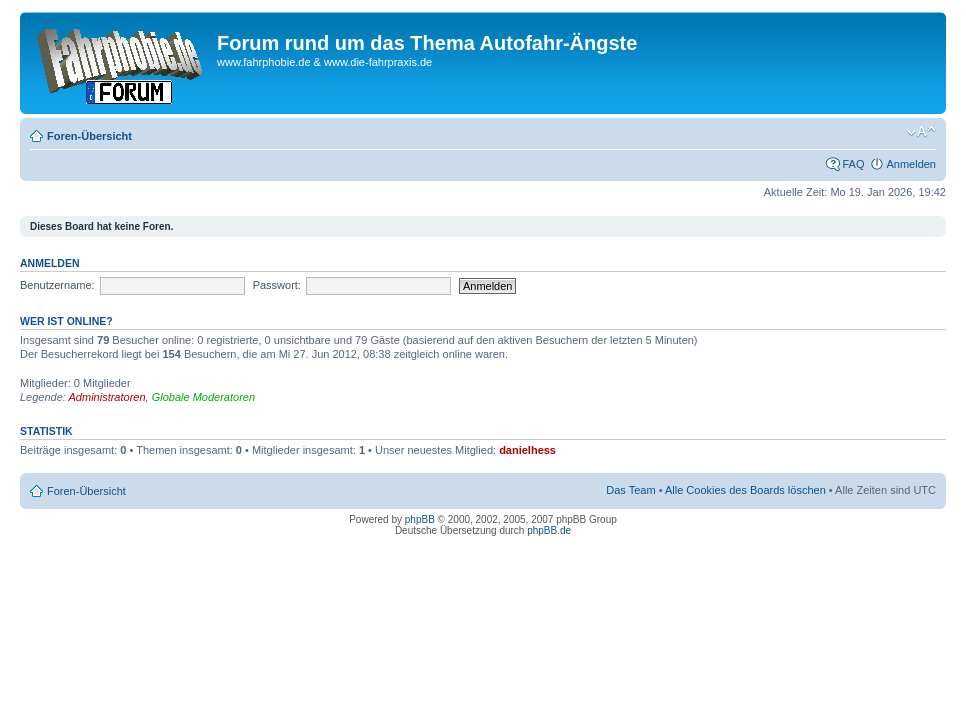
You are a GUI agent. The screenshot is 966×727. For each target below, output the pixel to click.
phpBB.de (549, 530)
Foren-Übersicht (89, 136)
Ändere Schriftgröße (921, 132)
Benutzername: (57, 285)
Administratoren (107, 397)
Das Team (630, 490)
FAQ (853, 164)
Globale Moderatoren (203, 397)
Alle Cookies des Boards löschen (745, 490)
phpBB (420, 519)
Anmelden (911, 164)
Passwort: (277, 285)
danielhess (527, 450)
